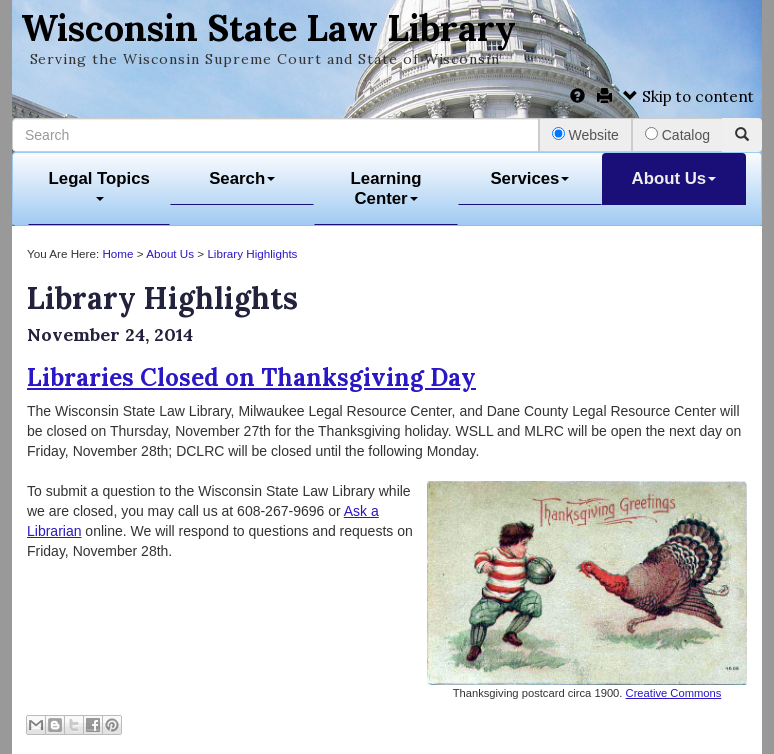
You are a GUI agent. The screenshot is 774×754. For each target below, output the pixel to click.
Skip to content (688, 96)
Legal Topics (99, 185)
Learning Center (386, 188)
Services (529, 178)
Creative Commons (674, 693)
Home (117, 253)
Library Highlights (252, 253)
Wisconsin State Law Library (268, 28)
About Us (674, 178)
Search (242, 178)
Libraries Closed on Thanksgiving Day (251, 377)
